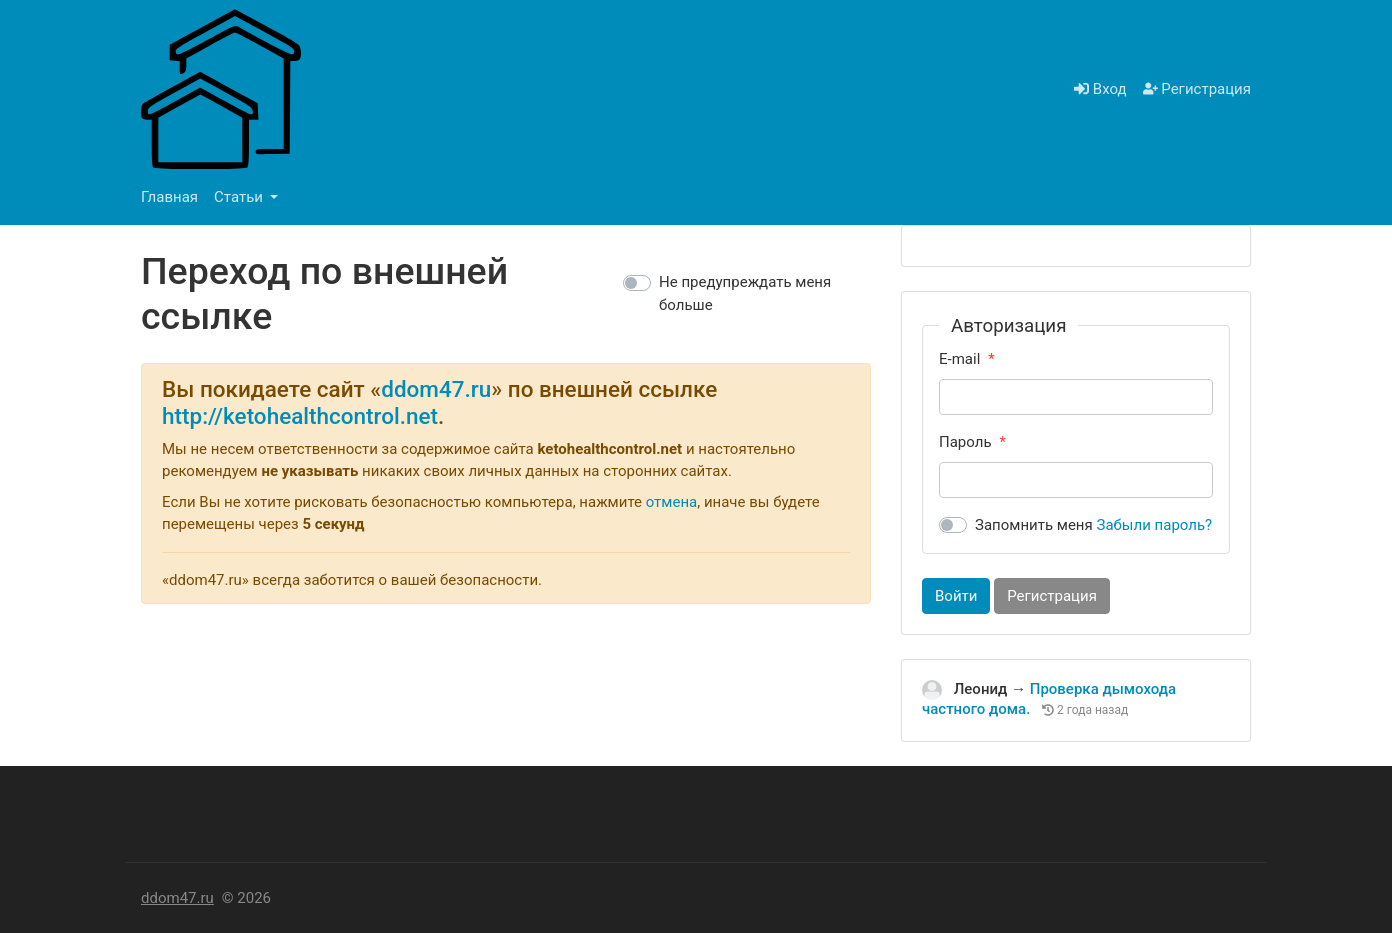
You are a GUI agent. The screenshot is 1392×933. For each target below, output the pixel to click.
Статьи (240, 197)
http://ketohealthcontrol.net (300, 416)
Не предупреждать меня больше (745, 293)
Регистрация (1197, 89)
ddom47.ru (436, 389)
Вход (1100, 89)
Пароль (965, 442)
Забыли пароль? (1155, 525)
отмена (672, 502)
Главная (169, 197)
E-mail (959, 359)
